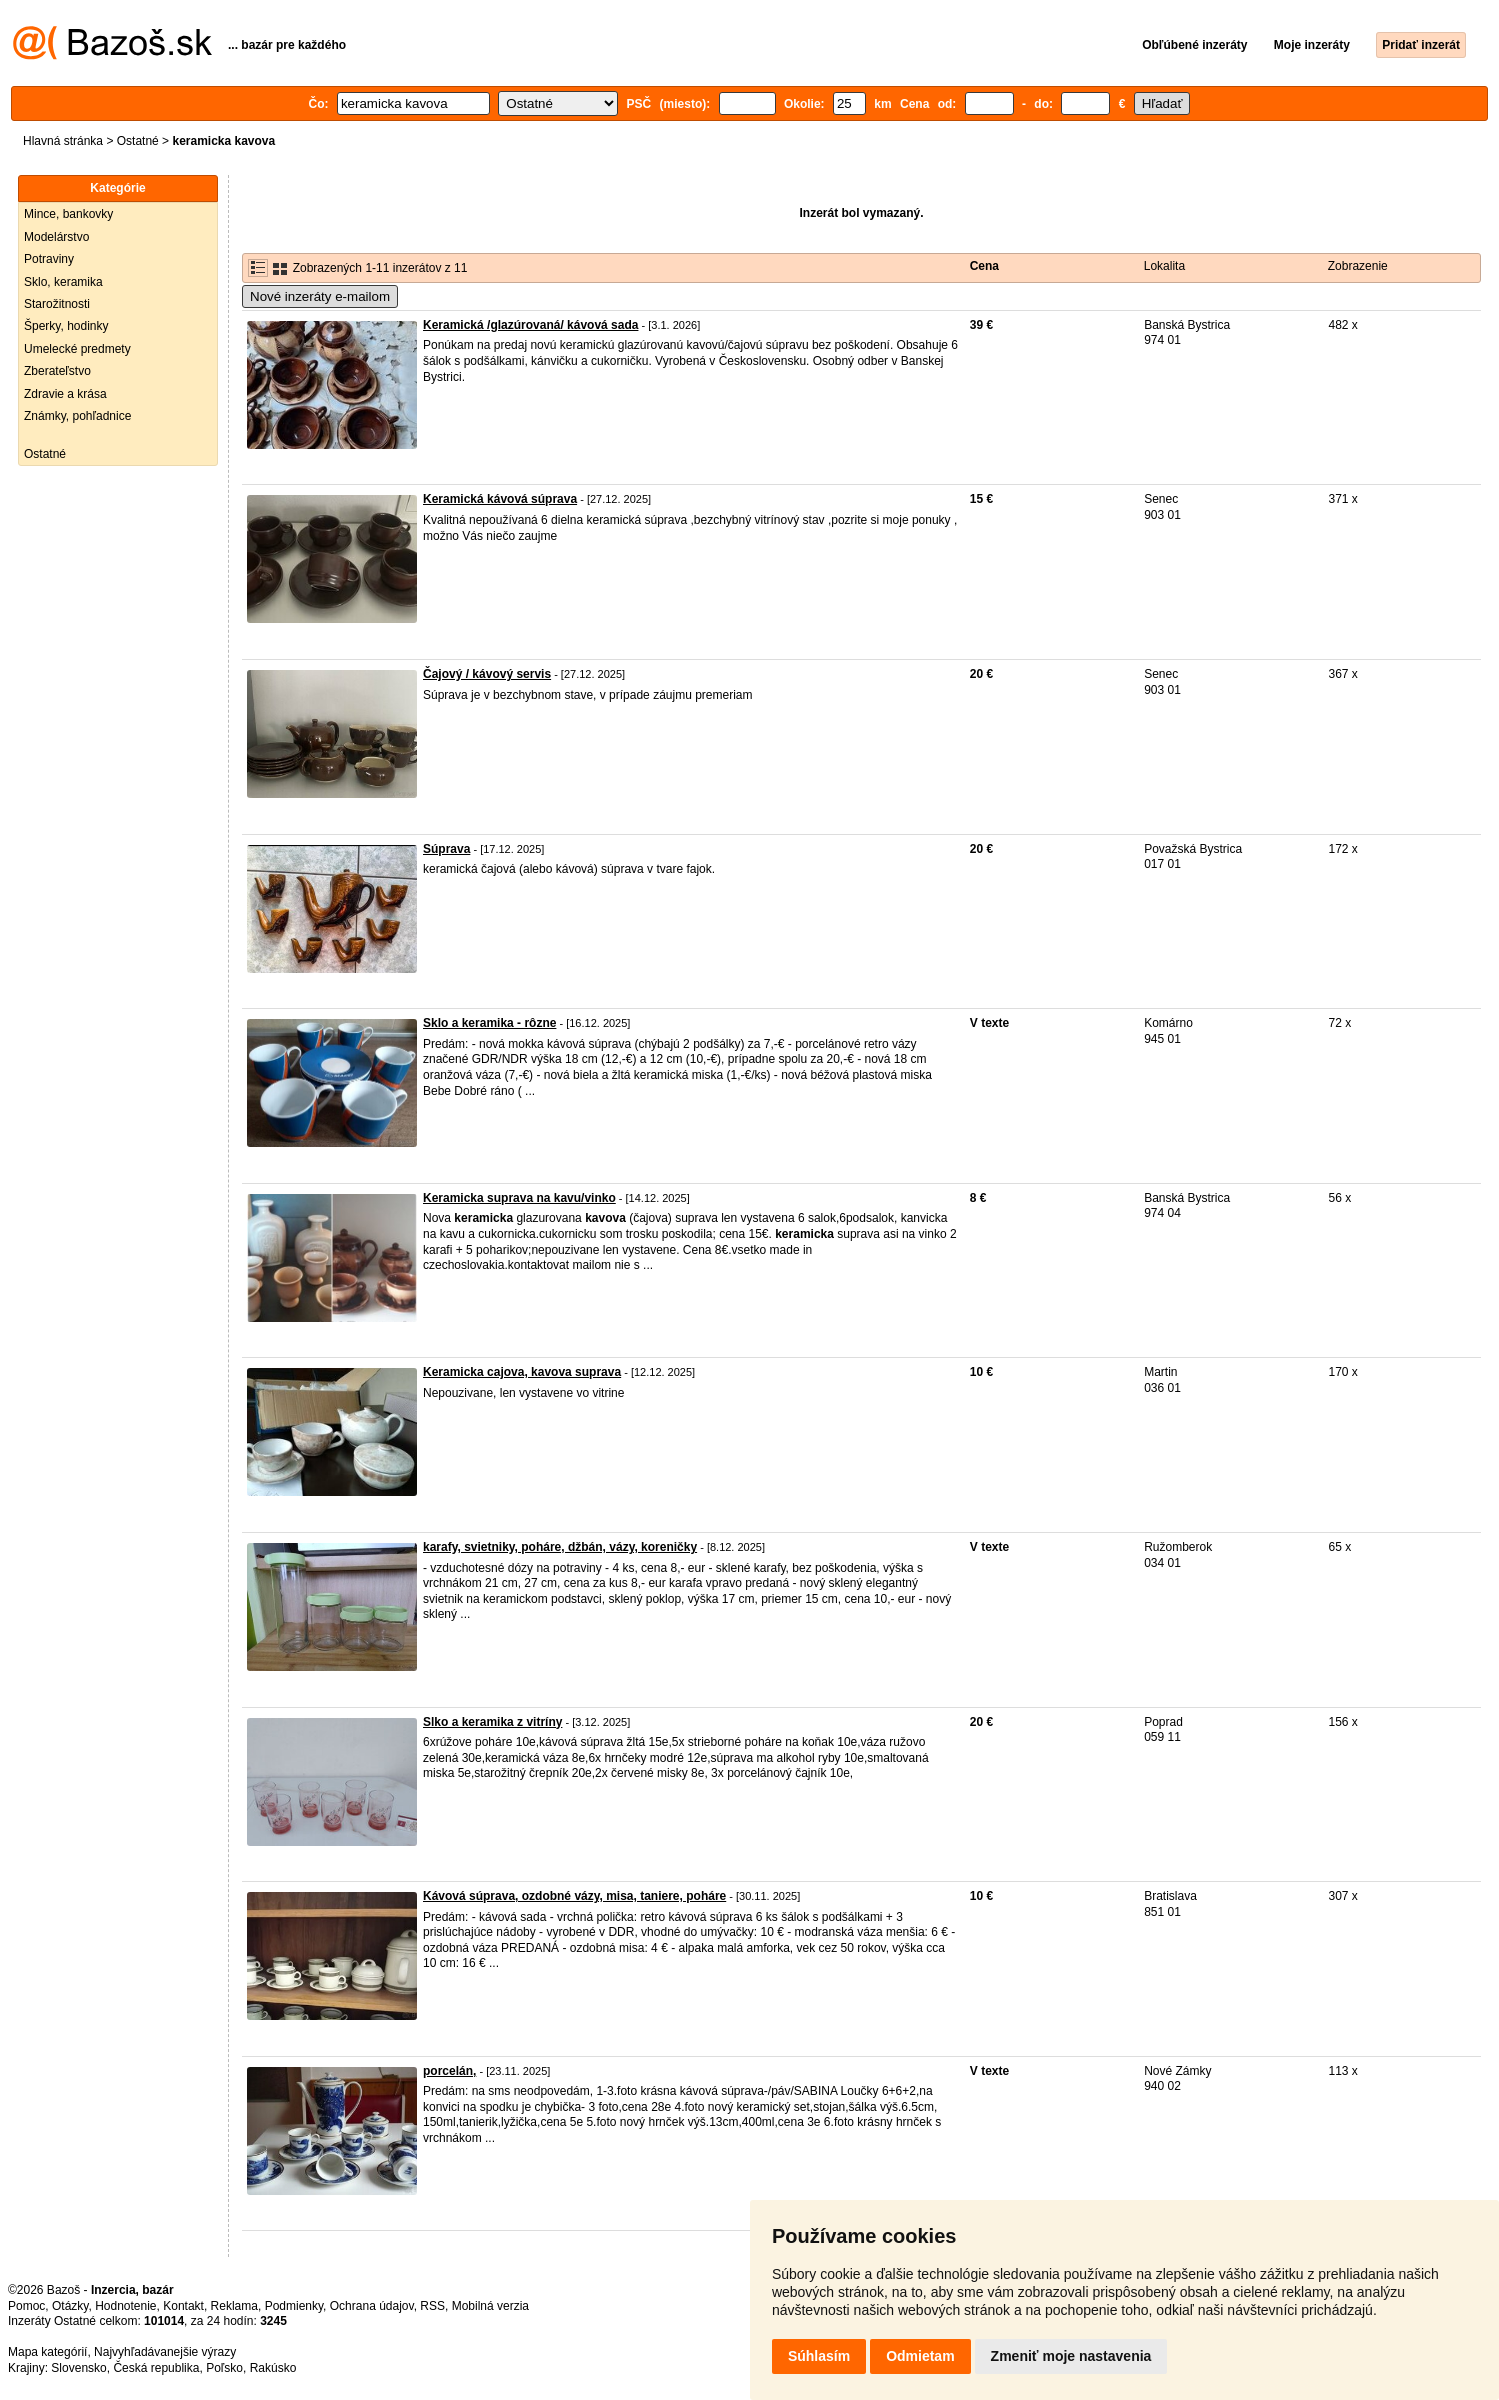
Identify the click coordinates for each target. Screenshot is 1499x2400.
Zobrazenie (1358, 266)
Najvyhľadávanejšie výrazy (165, 2352)
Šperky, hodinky (66, 326)
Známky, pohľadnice (77, 416)
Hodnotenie (125, 2306)
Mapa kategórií (47, 2352)
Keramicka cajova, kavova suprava (522, 1372)
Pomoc (26, 2306)
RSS (432, 2306)
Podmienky (294, 2306)
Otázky (70, 2306)
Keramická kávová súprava (500, 499)
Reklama (234, 2306)
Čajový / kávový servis (487, 674)
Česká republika (156, 2368)
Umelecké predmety (77, 349)
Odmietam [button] (920, 2356)
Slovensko (78, 2368)
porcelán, (449, 2071)
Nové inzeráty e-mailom (320, 296)
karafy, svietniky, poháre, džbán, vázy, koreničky (560, 1547)
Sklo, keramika (63, 282)
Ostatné (138, 141)
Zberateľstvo (57, 371)
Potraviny (49, 259)
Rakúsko (273, 2368)
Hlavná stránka (63, 141)
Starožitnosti (57, 304)
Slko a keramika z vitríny (492, 1722)
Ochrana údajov (372, 2306)
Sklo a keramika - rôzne (489, 1023)
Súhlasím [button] (819, 2356)
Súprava (446, 849)
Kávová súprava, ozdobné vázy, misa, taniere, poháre (574, 1896)
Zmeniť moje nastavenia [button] (1071, 2356)
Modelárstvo (56, 237)
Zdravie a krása (65, 394)
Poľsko (224, 2368)
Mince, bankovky (68, 214)
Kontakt (183, 2306)
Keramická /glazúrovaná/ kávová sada (530, 325)
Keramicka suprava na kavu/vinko (519, 1198)
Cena (984, 266)
